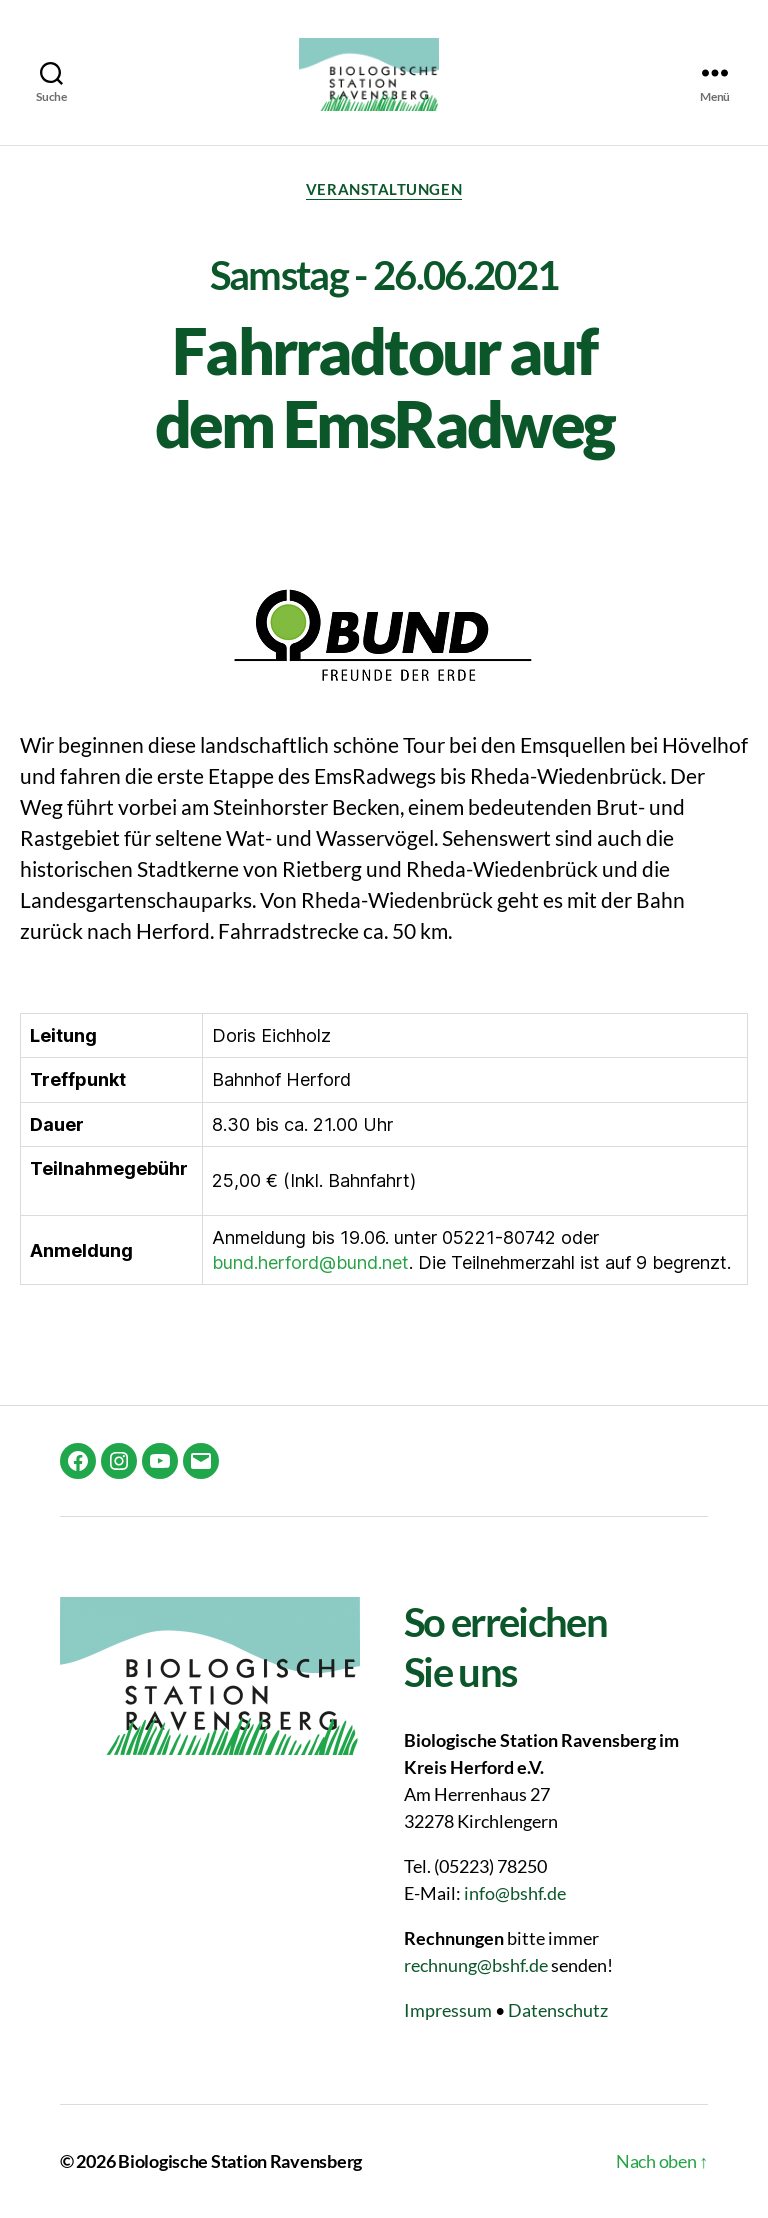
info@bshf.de (515, 1893)
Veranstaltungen (384, 189)
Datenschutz (558, 2010)
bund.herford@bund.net (310, 1262)
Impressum (448, 2010)
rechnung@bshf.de (476, 1965)
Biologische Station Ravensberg (240, 2161)
